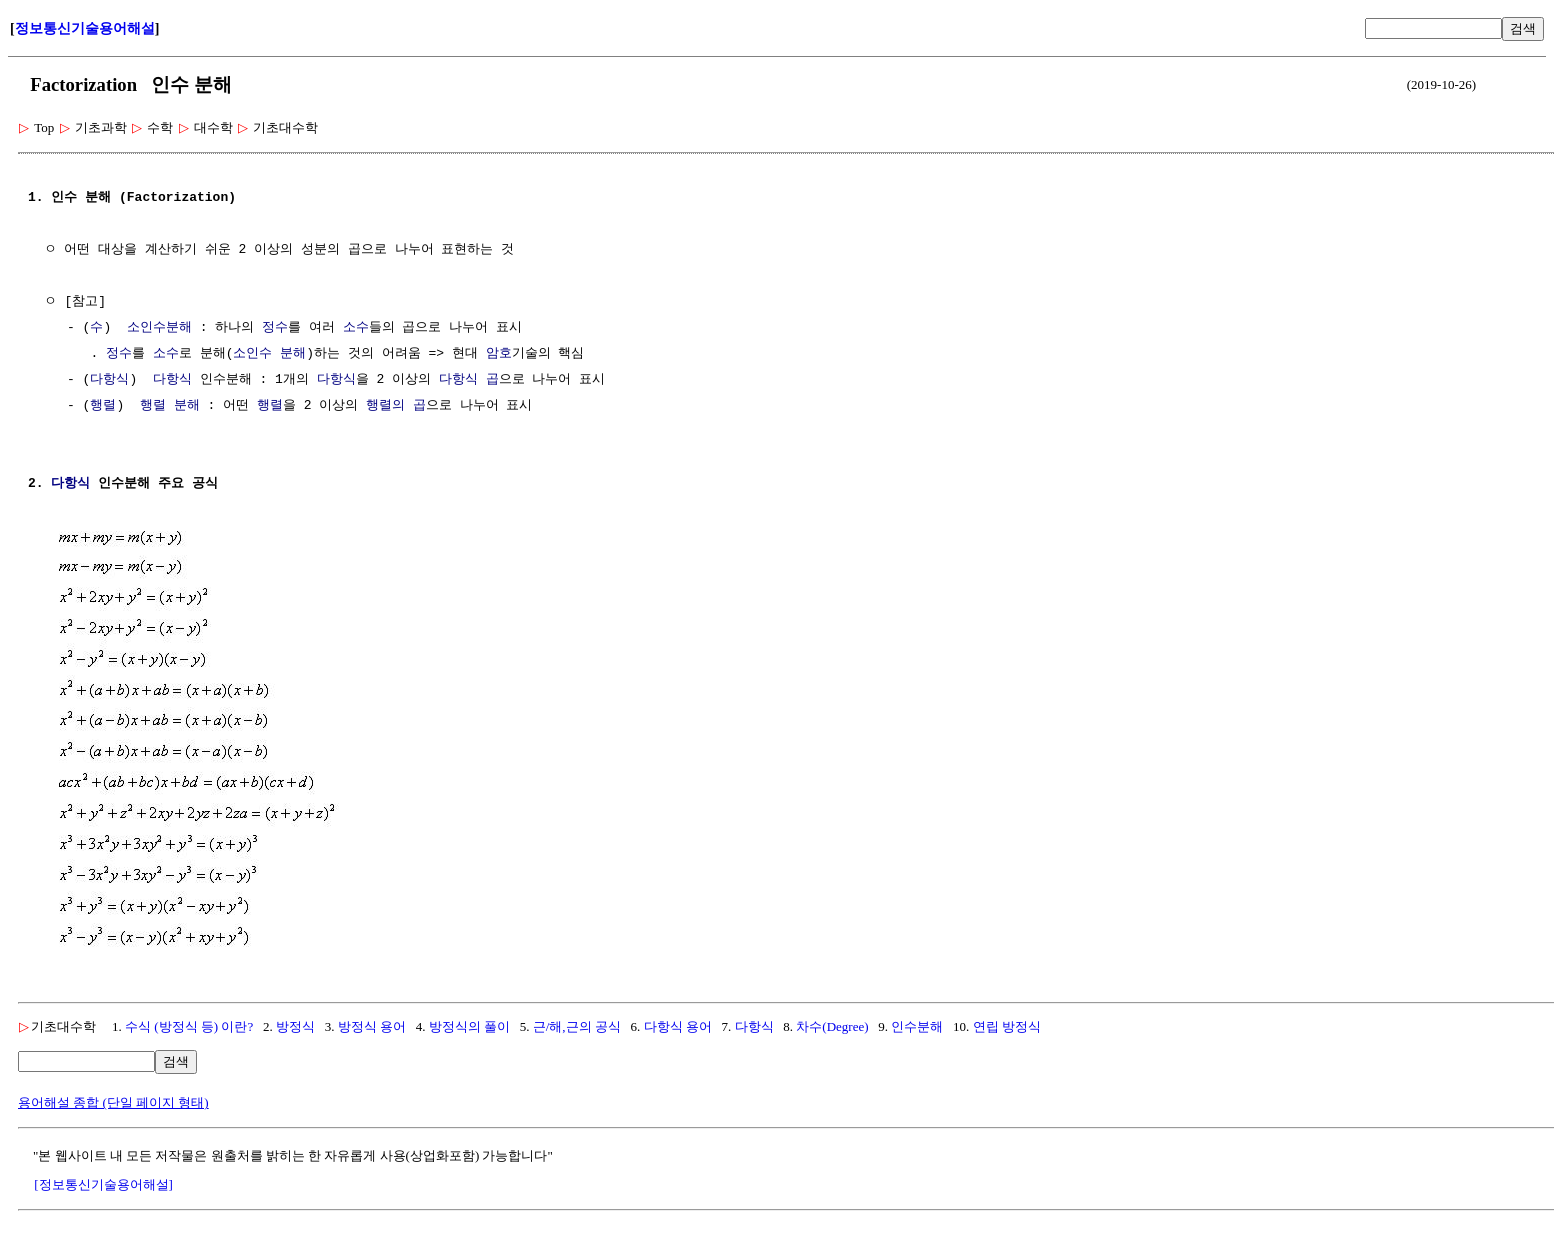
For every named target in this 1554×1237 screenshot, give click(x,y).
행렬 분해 (170, 406)
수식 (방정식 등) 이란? (189, 1024)
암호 (499, 354)
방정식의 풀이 (469, 1024)
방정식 (295, 1024)
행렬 (103, 406)
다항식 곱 (469, 380)
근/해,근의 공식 (577, 1024)
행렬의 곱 (396, 406)
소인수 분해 (269, 354)
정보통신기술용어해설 (85, 28)
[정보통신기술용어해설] (103, 1182)
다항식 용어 (678, 1024)
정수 (275, 328)
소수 (356, 328)
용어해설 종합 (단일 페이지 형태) (113, 1100)
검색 (1523, 28)
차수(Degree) (832, 1024)
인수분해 (917, 1024)
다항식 (109, 380)
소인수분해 (159, 328)
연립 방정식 (1007, 1024)
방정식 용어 (372, 1024)
